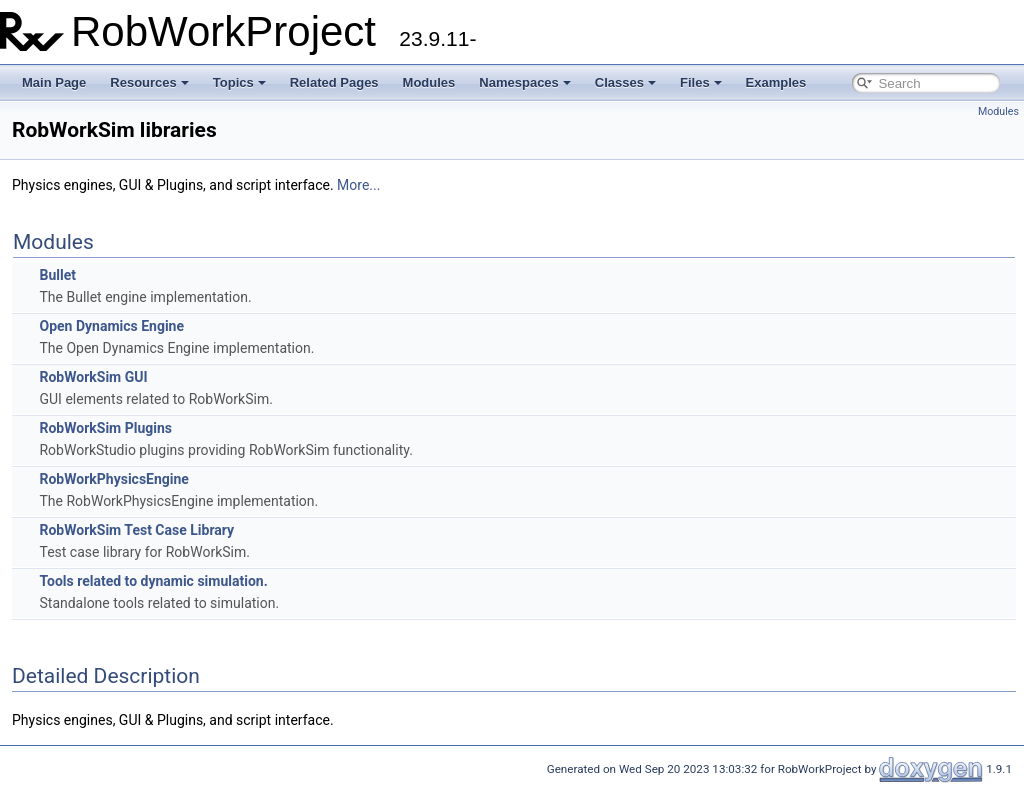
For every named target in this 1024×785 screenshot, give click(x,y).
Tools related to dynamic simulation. (153, 581)
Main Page (54, 82)
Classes (625, 82)
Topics (239, 82)
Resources (149, 82)
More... (358, 185)
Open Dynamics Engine (111, 326)
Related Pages (334, 82)
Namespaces (525, 82)
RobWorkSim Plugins (105, 428)
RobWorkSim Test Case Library (136, 530)
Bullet (57, 275)
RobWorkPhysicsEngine (113, 479)
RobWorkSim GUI (93, 377)
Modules (429, 82)
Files (701, 82)
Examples (776, 82)
